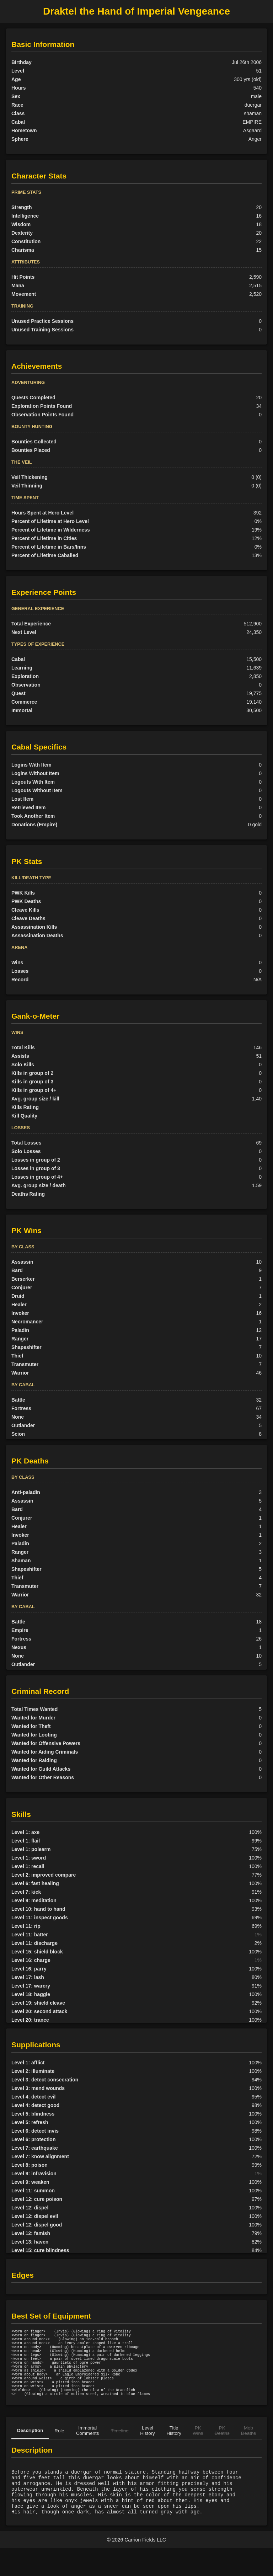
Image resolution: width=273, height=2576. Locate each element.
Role (59, 2449)
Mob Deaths (248, 2448)
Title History (173, 2448)
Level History (147, 2448)
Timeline (120, 2449)
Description (30, 2448)
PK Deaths (222, 2448)
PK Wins (198, 2448)
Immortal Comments (87, 2448)
